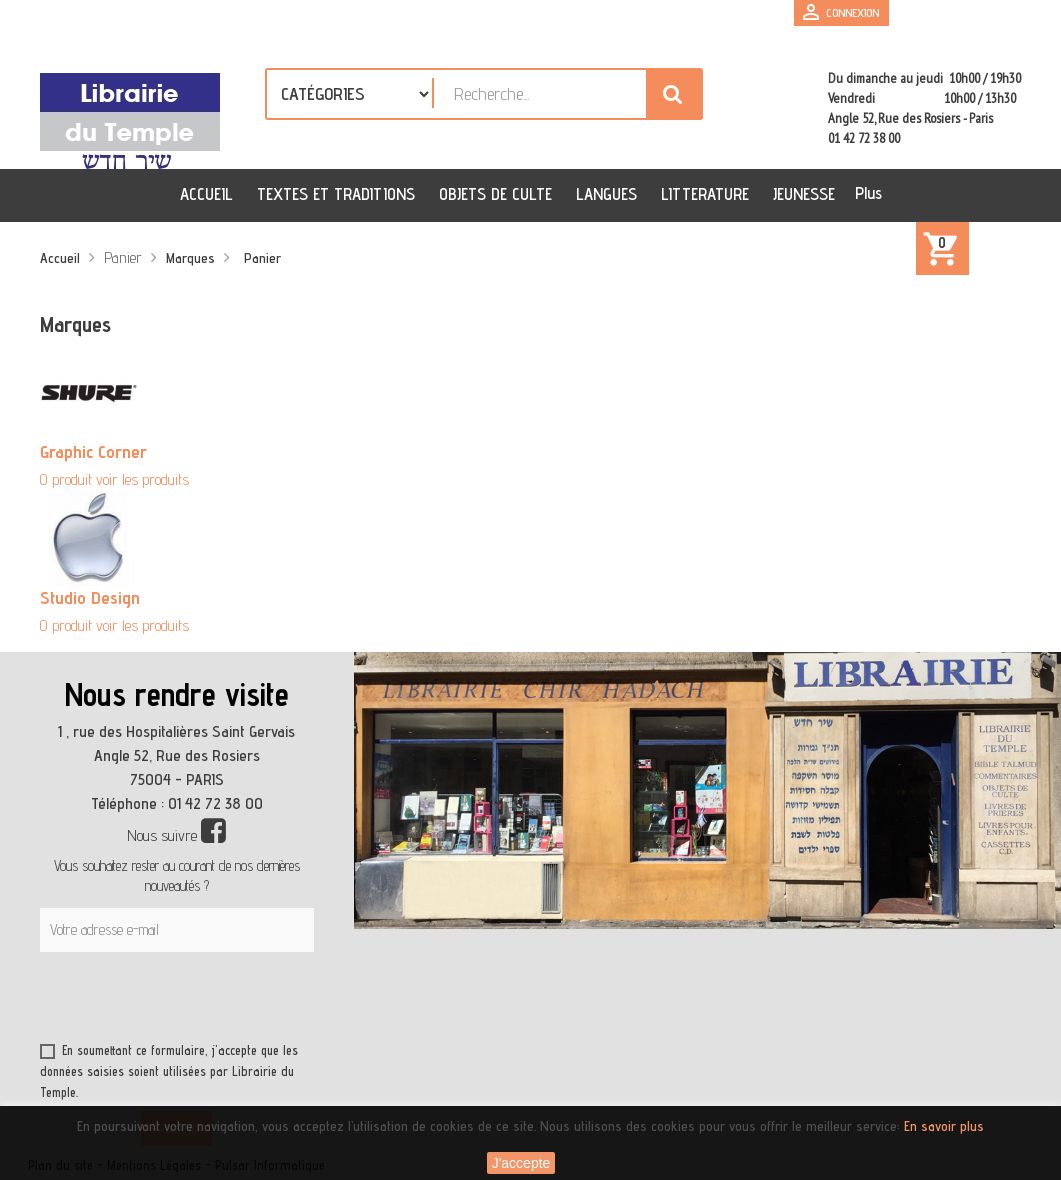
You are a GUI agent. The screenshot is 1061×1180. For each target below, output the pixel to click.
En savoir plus (944, 1126)
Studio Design (90, 597)
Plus (868, 193)
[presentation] (232, 1001)
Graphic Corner (93, 451)
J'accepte (521, 1163)
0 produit (66, 479)
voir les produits (142, 479)
